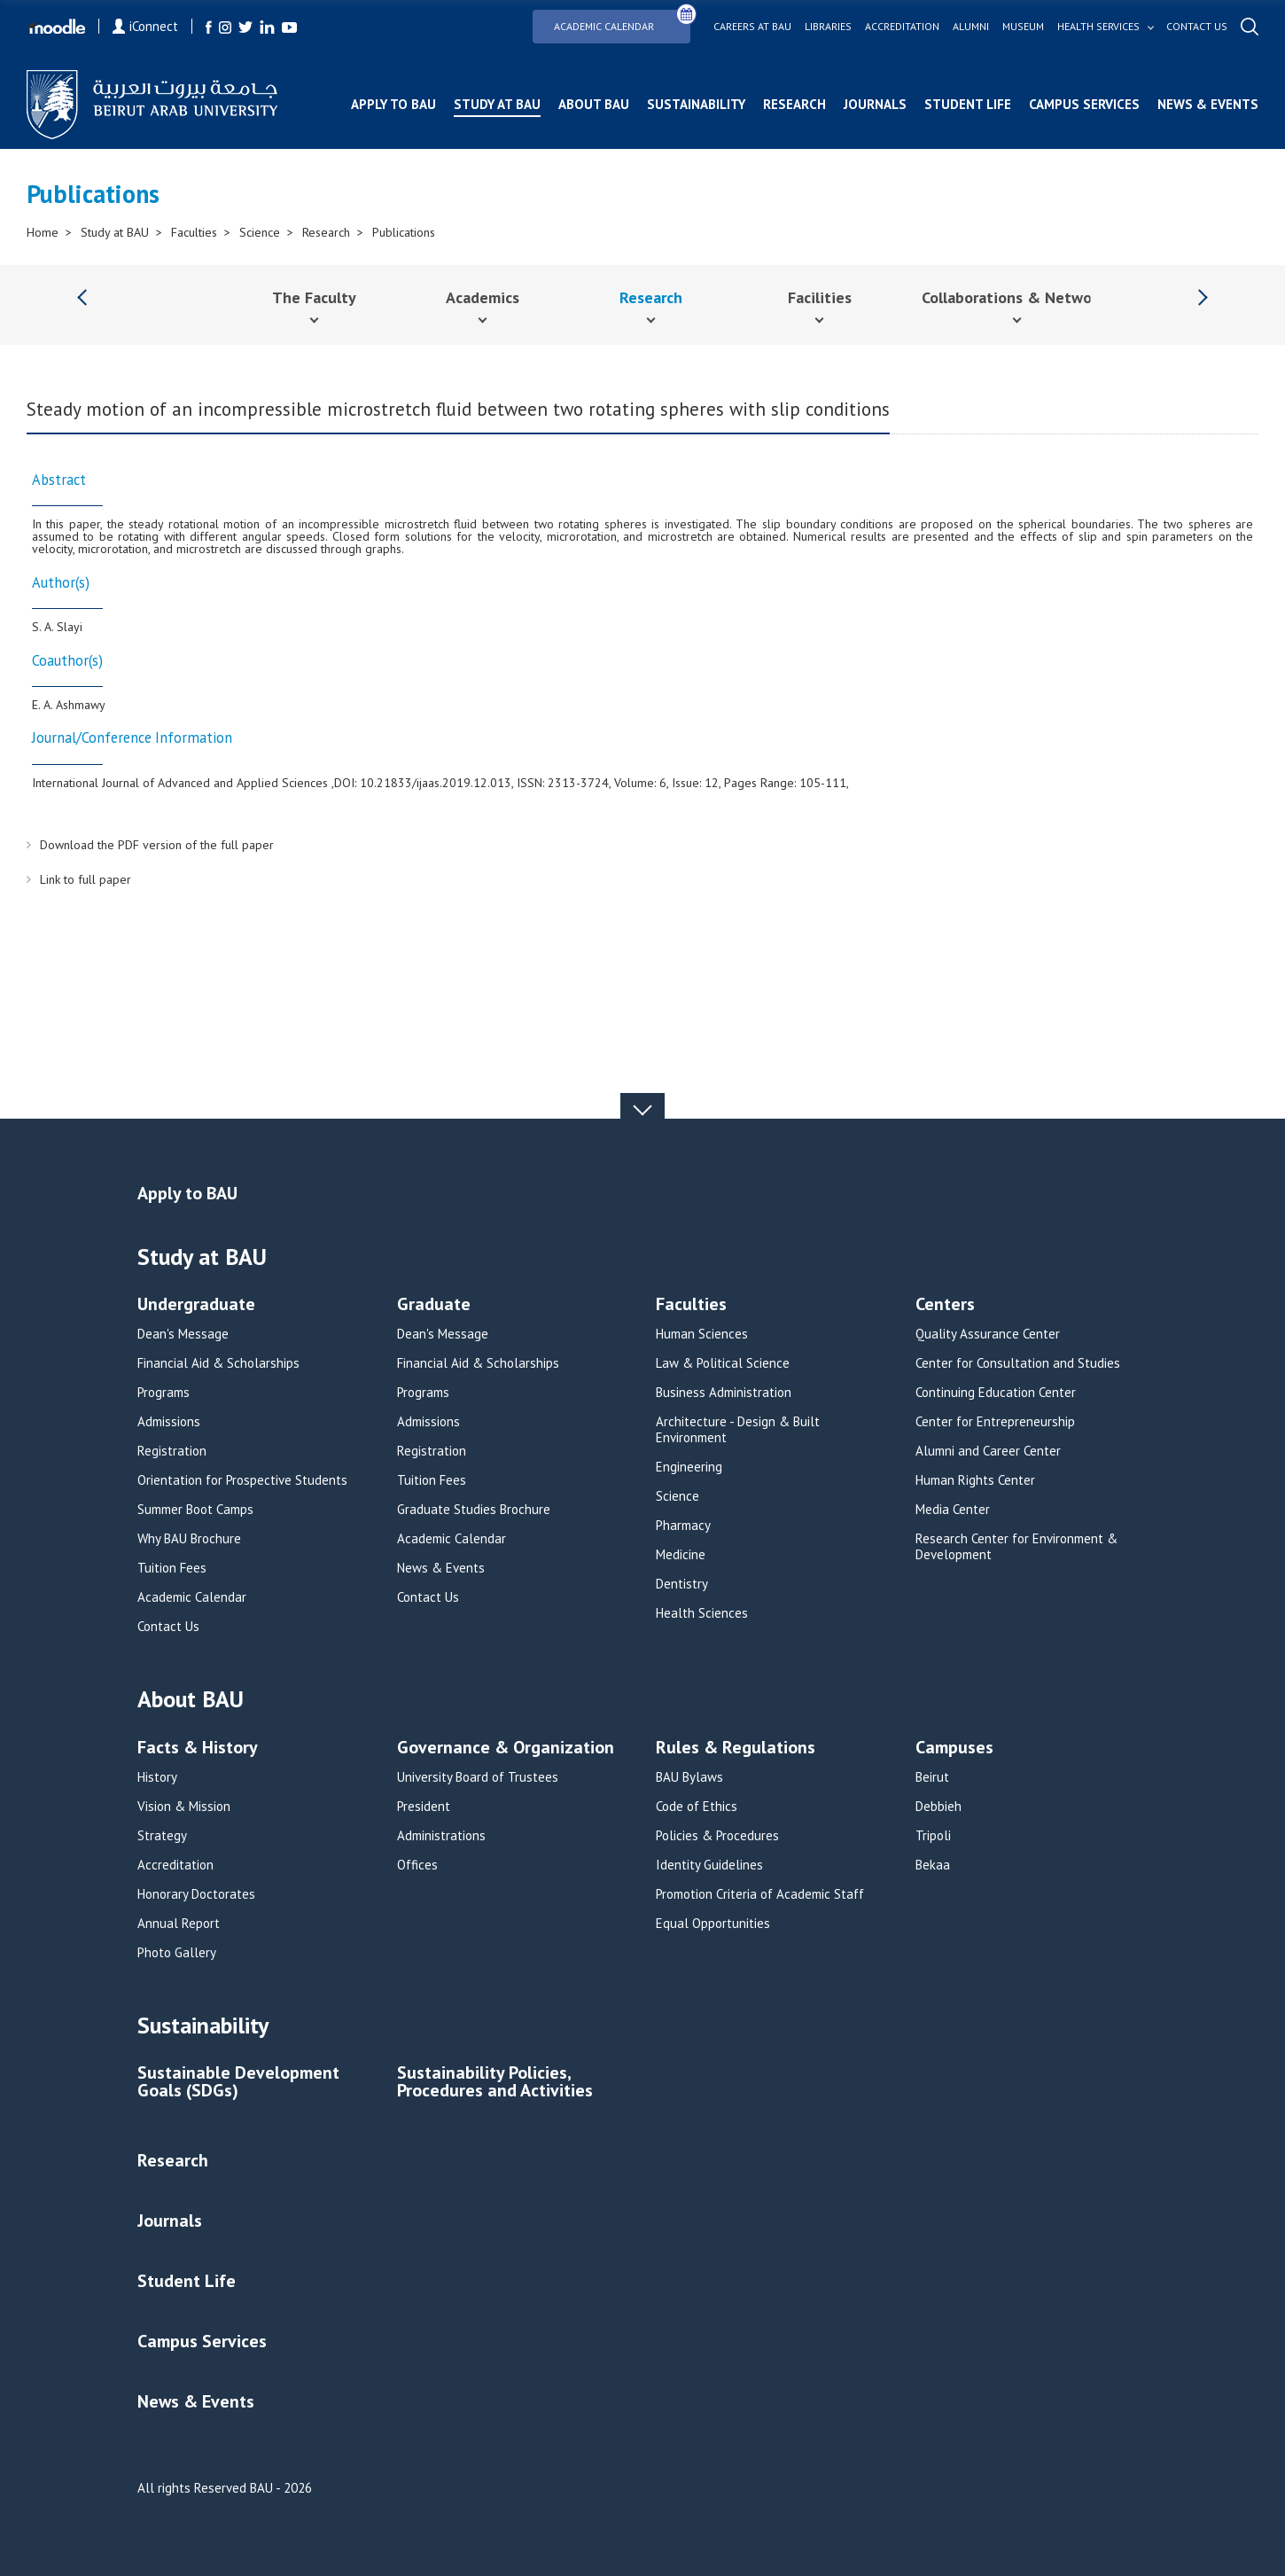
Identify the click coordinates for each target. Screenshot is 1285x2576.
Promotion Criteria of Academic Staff (760, 1894)
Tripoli (933, 1836)
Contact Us (168, 1627)
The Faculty (314, 297)
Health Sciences (702, 1613)
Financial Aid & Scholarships (218, 1363)
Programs (163, 1393)
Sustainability (696, 104)
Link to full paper (85, 879)
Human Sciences (702, 1334)
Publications (403, 232)
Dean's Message (183, 1334)
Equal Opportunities (713, 1924)
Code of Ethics (696, 1807)
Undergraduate (196, 1305)
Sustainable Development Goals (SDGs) (238, 2083)
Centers (945, 1305)
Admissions (168, 1422)
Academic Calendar (622, 21)
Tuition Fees (171, 1568)
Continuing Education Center (995, 1393)
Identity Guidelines (709, 1865)
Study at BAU (497, 104)
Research (794, 104)
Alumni (971, 26)
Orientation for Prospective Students (242, 1480)
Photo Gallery (176, 1953)
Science (259, 232)
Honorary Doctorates (196, 1894)
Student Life (967, 104)
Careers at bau (752, 26)
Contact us (1196, 26)
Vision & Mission (183, 1807)
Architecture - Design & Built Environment (738, 1430)
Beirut (932, 1777)
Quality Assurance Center (987, 1334)
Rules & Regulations (735, 1748)
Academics (482, 297)
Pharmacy (683, 1526)
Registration (171, 1451)
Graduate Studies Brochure (473, 1510)
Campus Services (1084, 104)
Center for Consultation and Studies (1017, 1363)
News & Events (1207, 104)
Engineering (689, 1467)
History (157, 1777)
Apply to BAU (393, 104)
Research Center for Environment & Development (1016, 1547)
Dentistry (682, 1584)
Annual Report (178, 1924)
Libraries (828, 26)
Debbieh (938, 1807)
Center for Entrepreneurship (995, 1422)
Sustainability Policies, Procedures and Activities (495, 2083)
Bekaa (932, 1865)
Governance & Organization (505, 1748)
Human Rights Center (975, 1480)
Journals (875, 104)
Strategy (162, 1836)
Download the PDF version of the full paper (157, 845)
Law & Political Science (723, 1363)
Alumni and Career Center (988, 1451)
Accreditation (902, 26)
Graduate (434, 1305)
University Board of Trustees (477, 1777)
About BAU (593, 104)
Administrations (441, 1836)
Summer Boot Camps (195, 1510)
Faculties (194, 232)
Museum (1023, 26)
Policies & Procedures (717, 1836)
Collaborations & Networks (1017, 297)
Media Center (952, 1510)
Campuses (954, 1748)
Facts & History (197, 1748)
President (423, 1807)
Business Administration (723, 1393)
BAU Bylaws (689, 1777)
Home (42, 232)
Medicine (680, 1555)
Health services (1098, 26)
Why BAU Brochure (189, 1539)
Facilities (820, 297)
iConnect (145, 26)
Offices (417, 1865)
